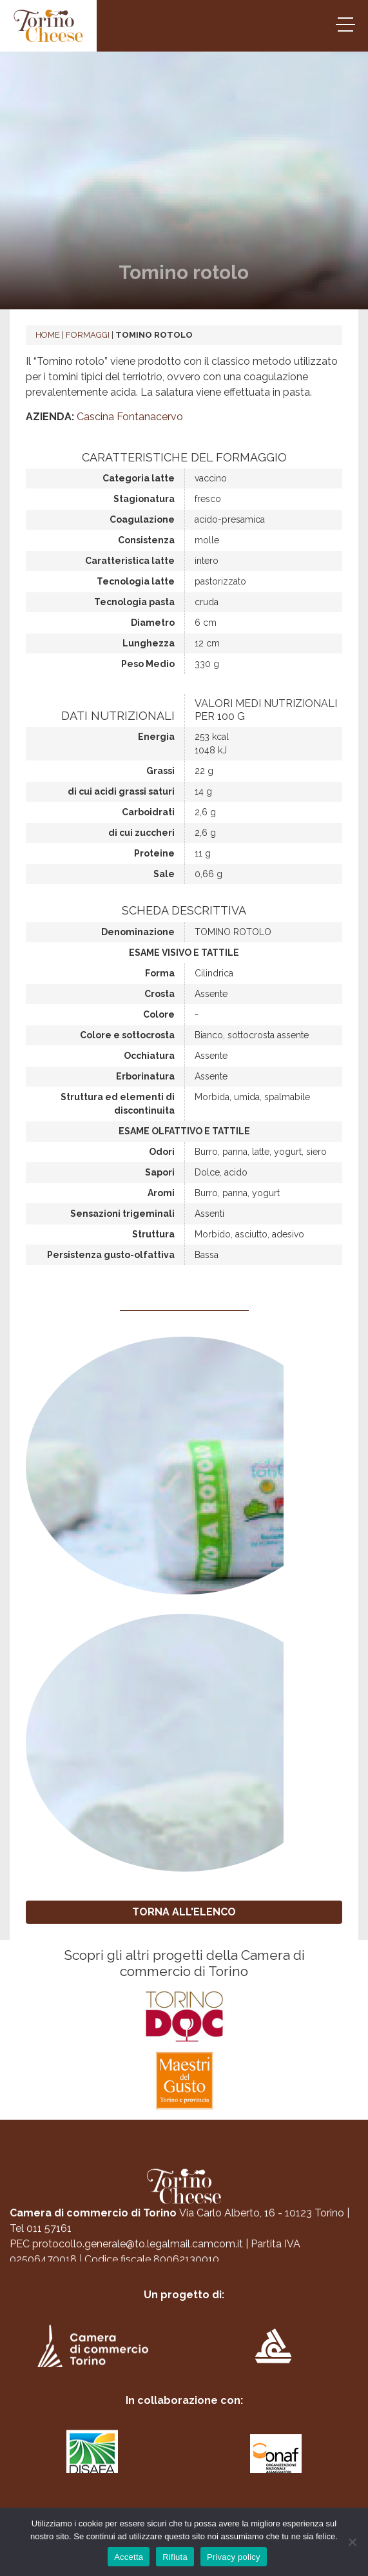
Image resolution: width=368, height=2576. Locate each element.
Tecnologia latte (136, 581)
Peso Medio (148, 664)
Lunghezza (148, 643)
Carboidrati (148, 812)
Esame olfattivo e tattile (184, 1131)
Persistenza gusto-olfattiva (111, 1255)
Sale (164, 874)
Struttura (153, 1234)
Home (47, 335)
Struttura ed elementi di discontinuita (118, 1104)
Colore (159, 1014)
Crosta (159, 994)
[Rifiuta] (351, 2541)
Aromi (161, 1193)
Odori (162, 1152)
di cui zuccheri (141, 833)
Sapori (160, 1172)
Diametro (153, 622)
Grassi (160, 771)
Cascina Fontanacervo (130, 417)
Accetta (128, 2557)
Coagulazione (142, 519)
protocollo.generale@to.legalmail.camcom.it (137, 2249)
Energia (156, 736)
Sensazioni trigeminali (122, 1213)
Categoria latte (138, 478)
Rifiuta (175, 2557)
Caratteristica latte (130, 561)
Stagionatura (144, 499)
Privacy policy (233, 2557)
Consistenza (146, 540)
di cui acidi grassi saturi (121, 791)
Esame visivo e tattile (184, 952)
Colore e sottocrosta (127, 1035)
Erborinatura (145, 1076)
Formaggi (88, 335)
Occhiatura (149, 1056)
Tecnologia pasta (134, 602)
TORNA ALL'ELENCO (184, 1912)
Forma (160, 973)
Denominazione (138, 932)
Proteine (154, 853)
